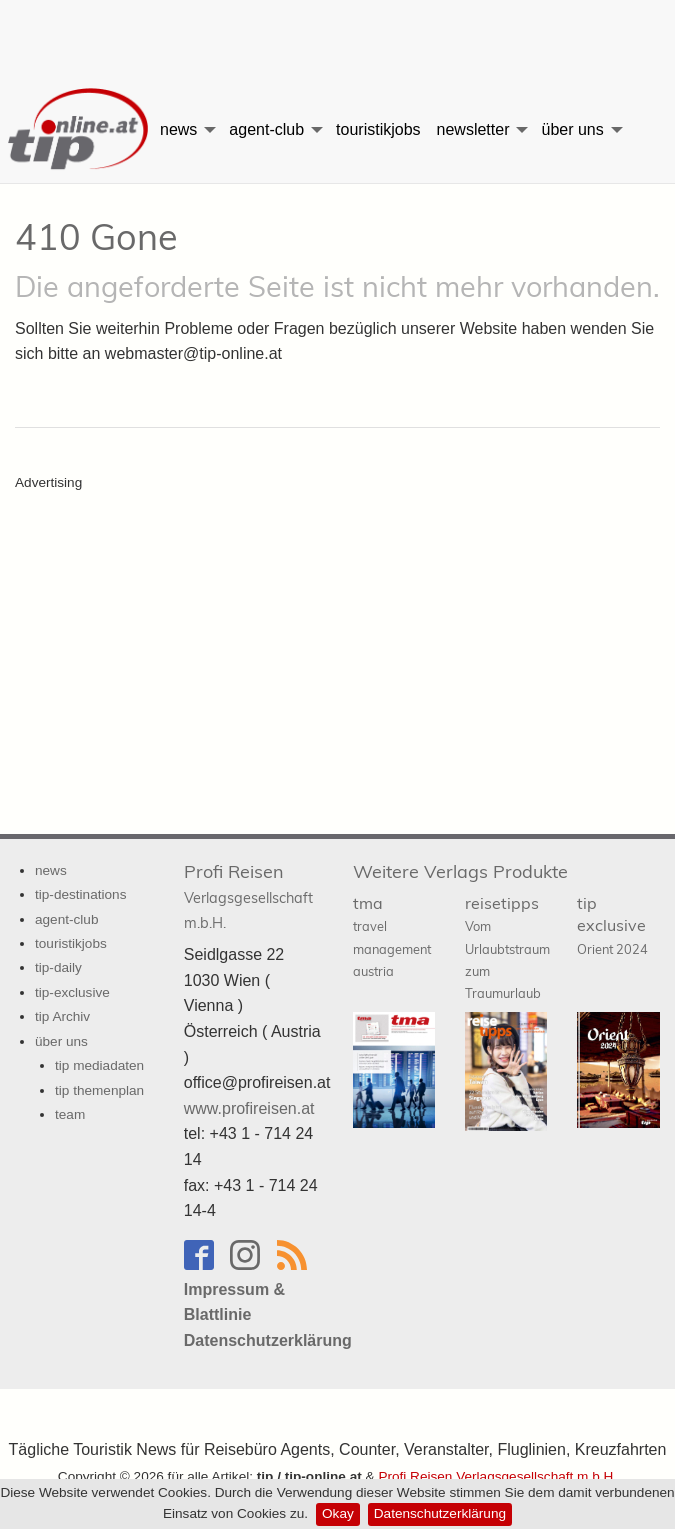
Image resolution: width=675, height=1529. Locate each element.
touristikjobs (378, 129)
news (178, 129)
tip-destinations (80, 894)
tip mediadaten (99, 1065)
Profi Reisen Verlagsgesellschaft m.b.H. (497, 1476)
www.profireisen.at (249, 1108)
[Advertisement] (338, 35)
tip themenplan (99, 1090)
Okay (338, 1513)
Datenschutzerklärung (440, 1513)
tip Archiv (62, 1016)
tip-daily (58, 967)
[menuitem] (76, 130)
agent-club (266, 129)
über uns (572, 129)
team (70, 1114)
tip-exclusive (72, 992)
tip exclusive (612, 925)
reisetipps (507, 947)
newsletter (473, 129)
